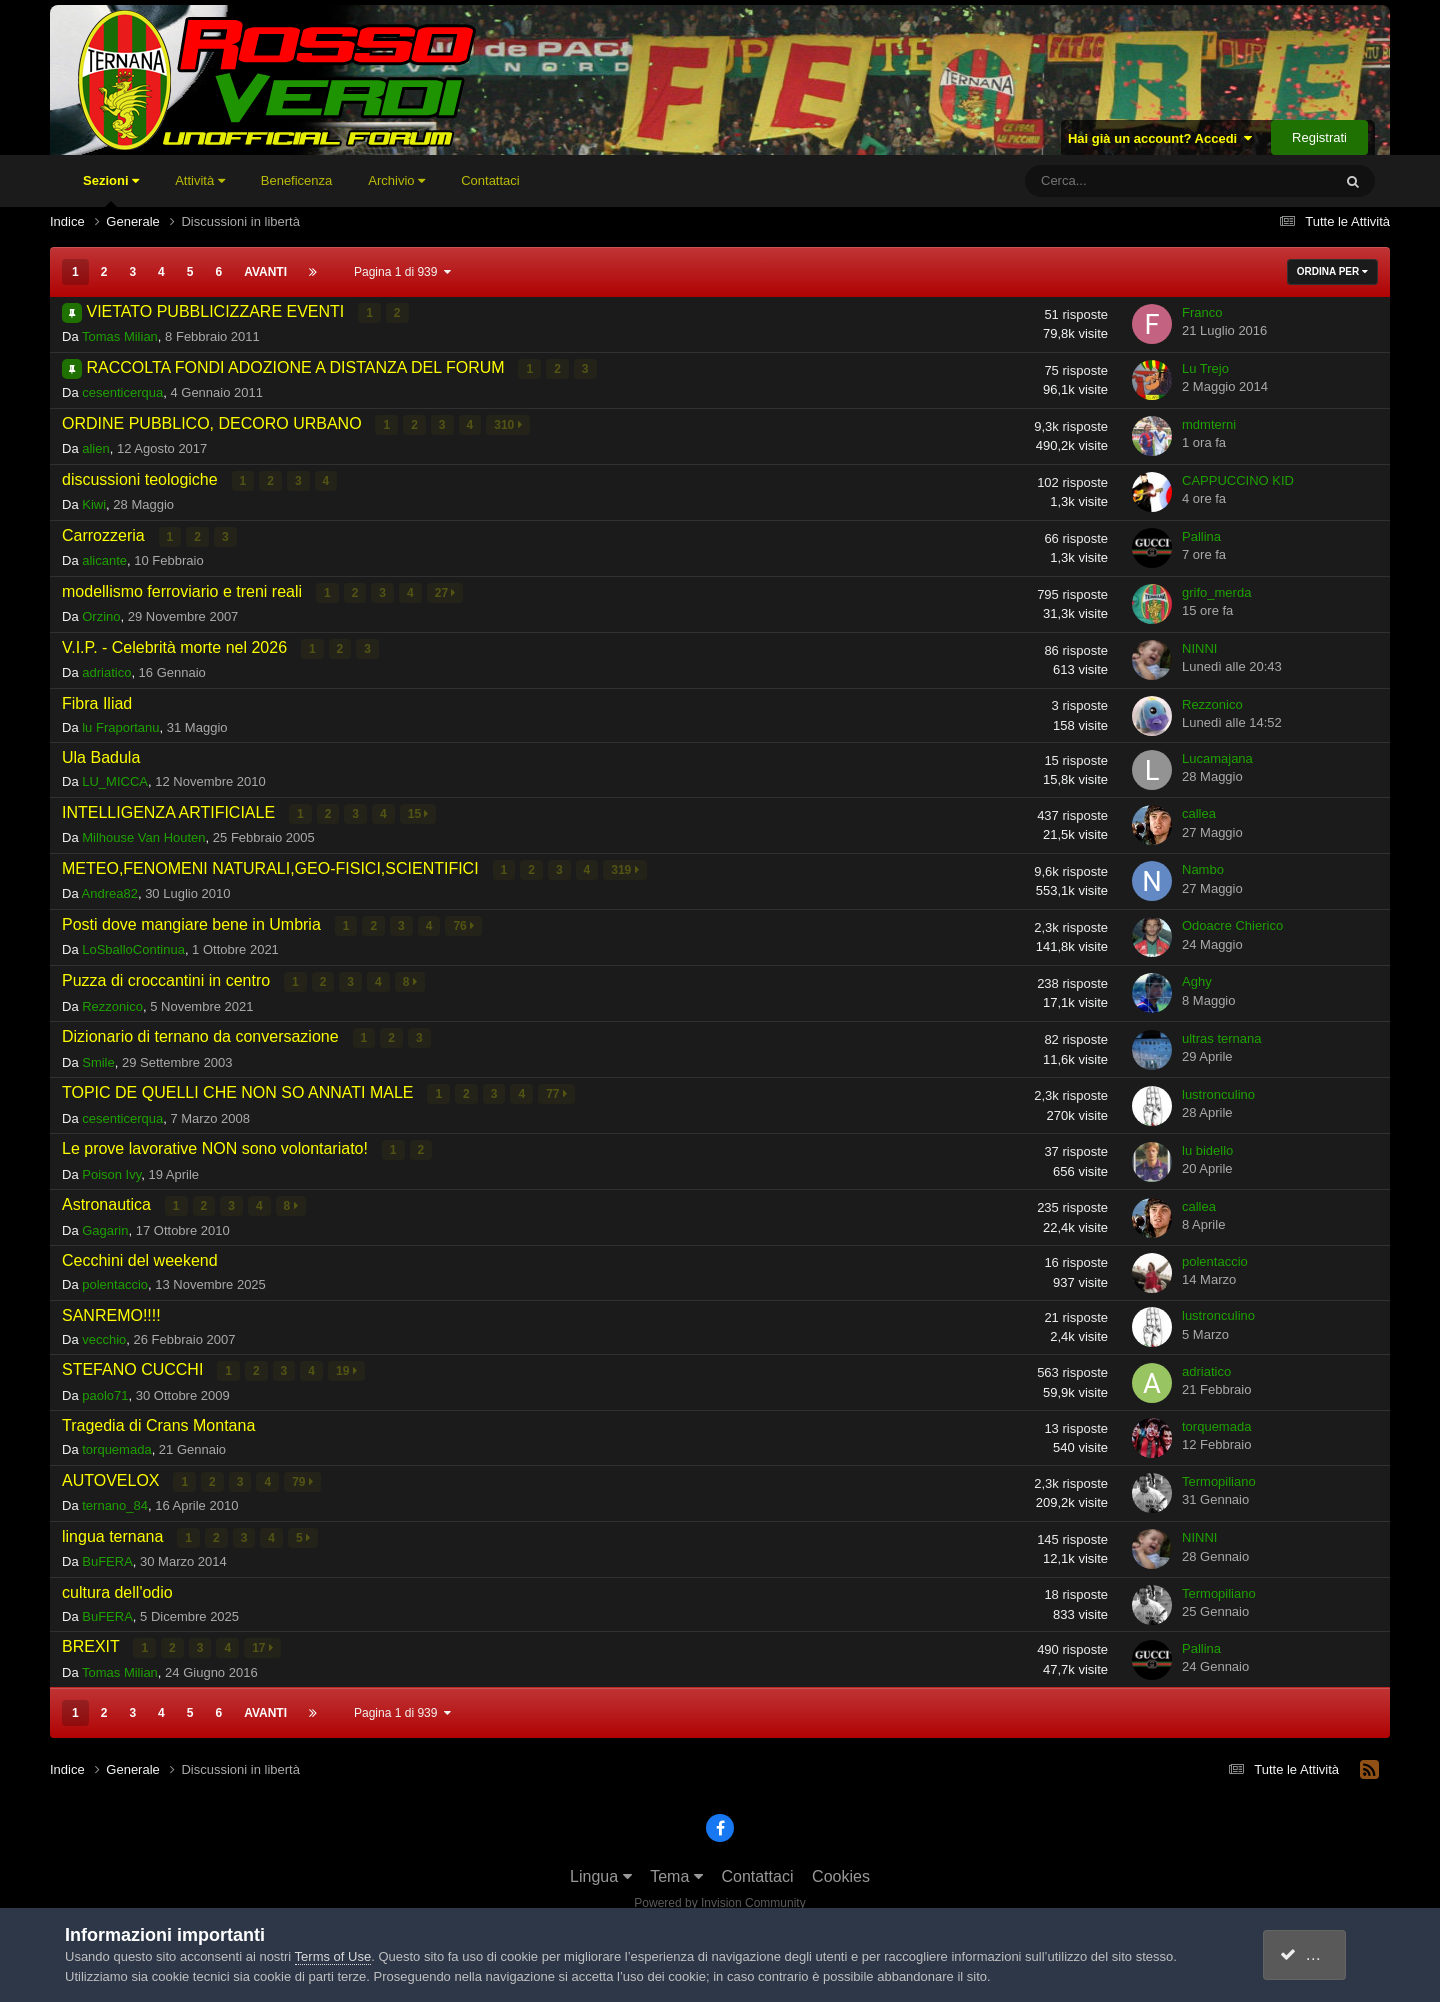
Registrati (1319, 137)
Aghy (1197, 976)
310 (508, 424)
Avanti (265, 272)
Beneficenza (297, 180)
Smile (98, 1055)
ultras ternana (1222, 1031)
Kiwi (94, 502)
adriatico (106, 669)
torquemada (116, 1441)
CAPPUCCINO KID (1238, 478)
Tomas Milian (120, 336)
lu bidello (1207, 1142)
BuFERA (107, 1552)
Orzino (101, 613)
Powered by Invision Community (719, 1893)
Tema (676, 1866)
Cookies (841, 1866)
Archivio (396, 180)
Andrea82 (110, 889)
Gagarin (105, 1222)
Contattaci (490, 180)
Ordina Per (1332, 271)
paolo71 (105, 1386)
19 (347, 1363)
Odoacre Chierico (1232, 920)
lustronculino (1218, 1087)
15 (418, 810)
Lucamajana (1217, 754)
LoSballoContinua (133, 944)
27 (445, 590)
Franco (1202, 312)
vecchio (104, 1331)
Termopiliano (1219, 1472)
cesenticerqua (122, 391)
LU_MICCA (115, 778)
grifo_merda (1216, 589)
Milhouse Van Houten (143, 833)
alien (95, 447)
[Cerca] (1120, 181)
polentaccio (115, 1276)
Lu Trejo (1205, 367)
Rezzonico (1212, 700)
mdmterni (1209, 423)
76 (464, 921)
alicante (104, 558)
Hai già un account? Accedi (1160, 138)
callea (1199, 809)
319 (625, 866)
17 (263, 1639)
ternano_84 (115, 1496)
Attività (200, 180)
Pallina (1201, 534)
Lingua (601, 1866)
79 (303, 1473)
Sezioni (111, 190)
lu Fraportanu (120, 723)
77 (557, 1088)
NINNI (1199, 645)
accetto (1315, 1954)
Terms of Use (333, 1956)
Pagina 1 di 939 (402, 272)
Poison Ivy (111, 1166)
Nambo (1203, 865)
